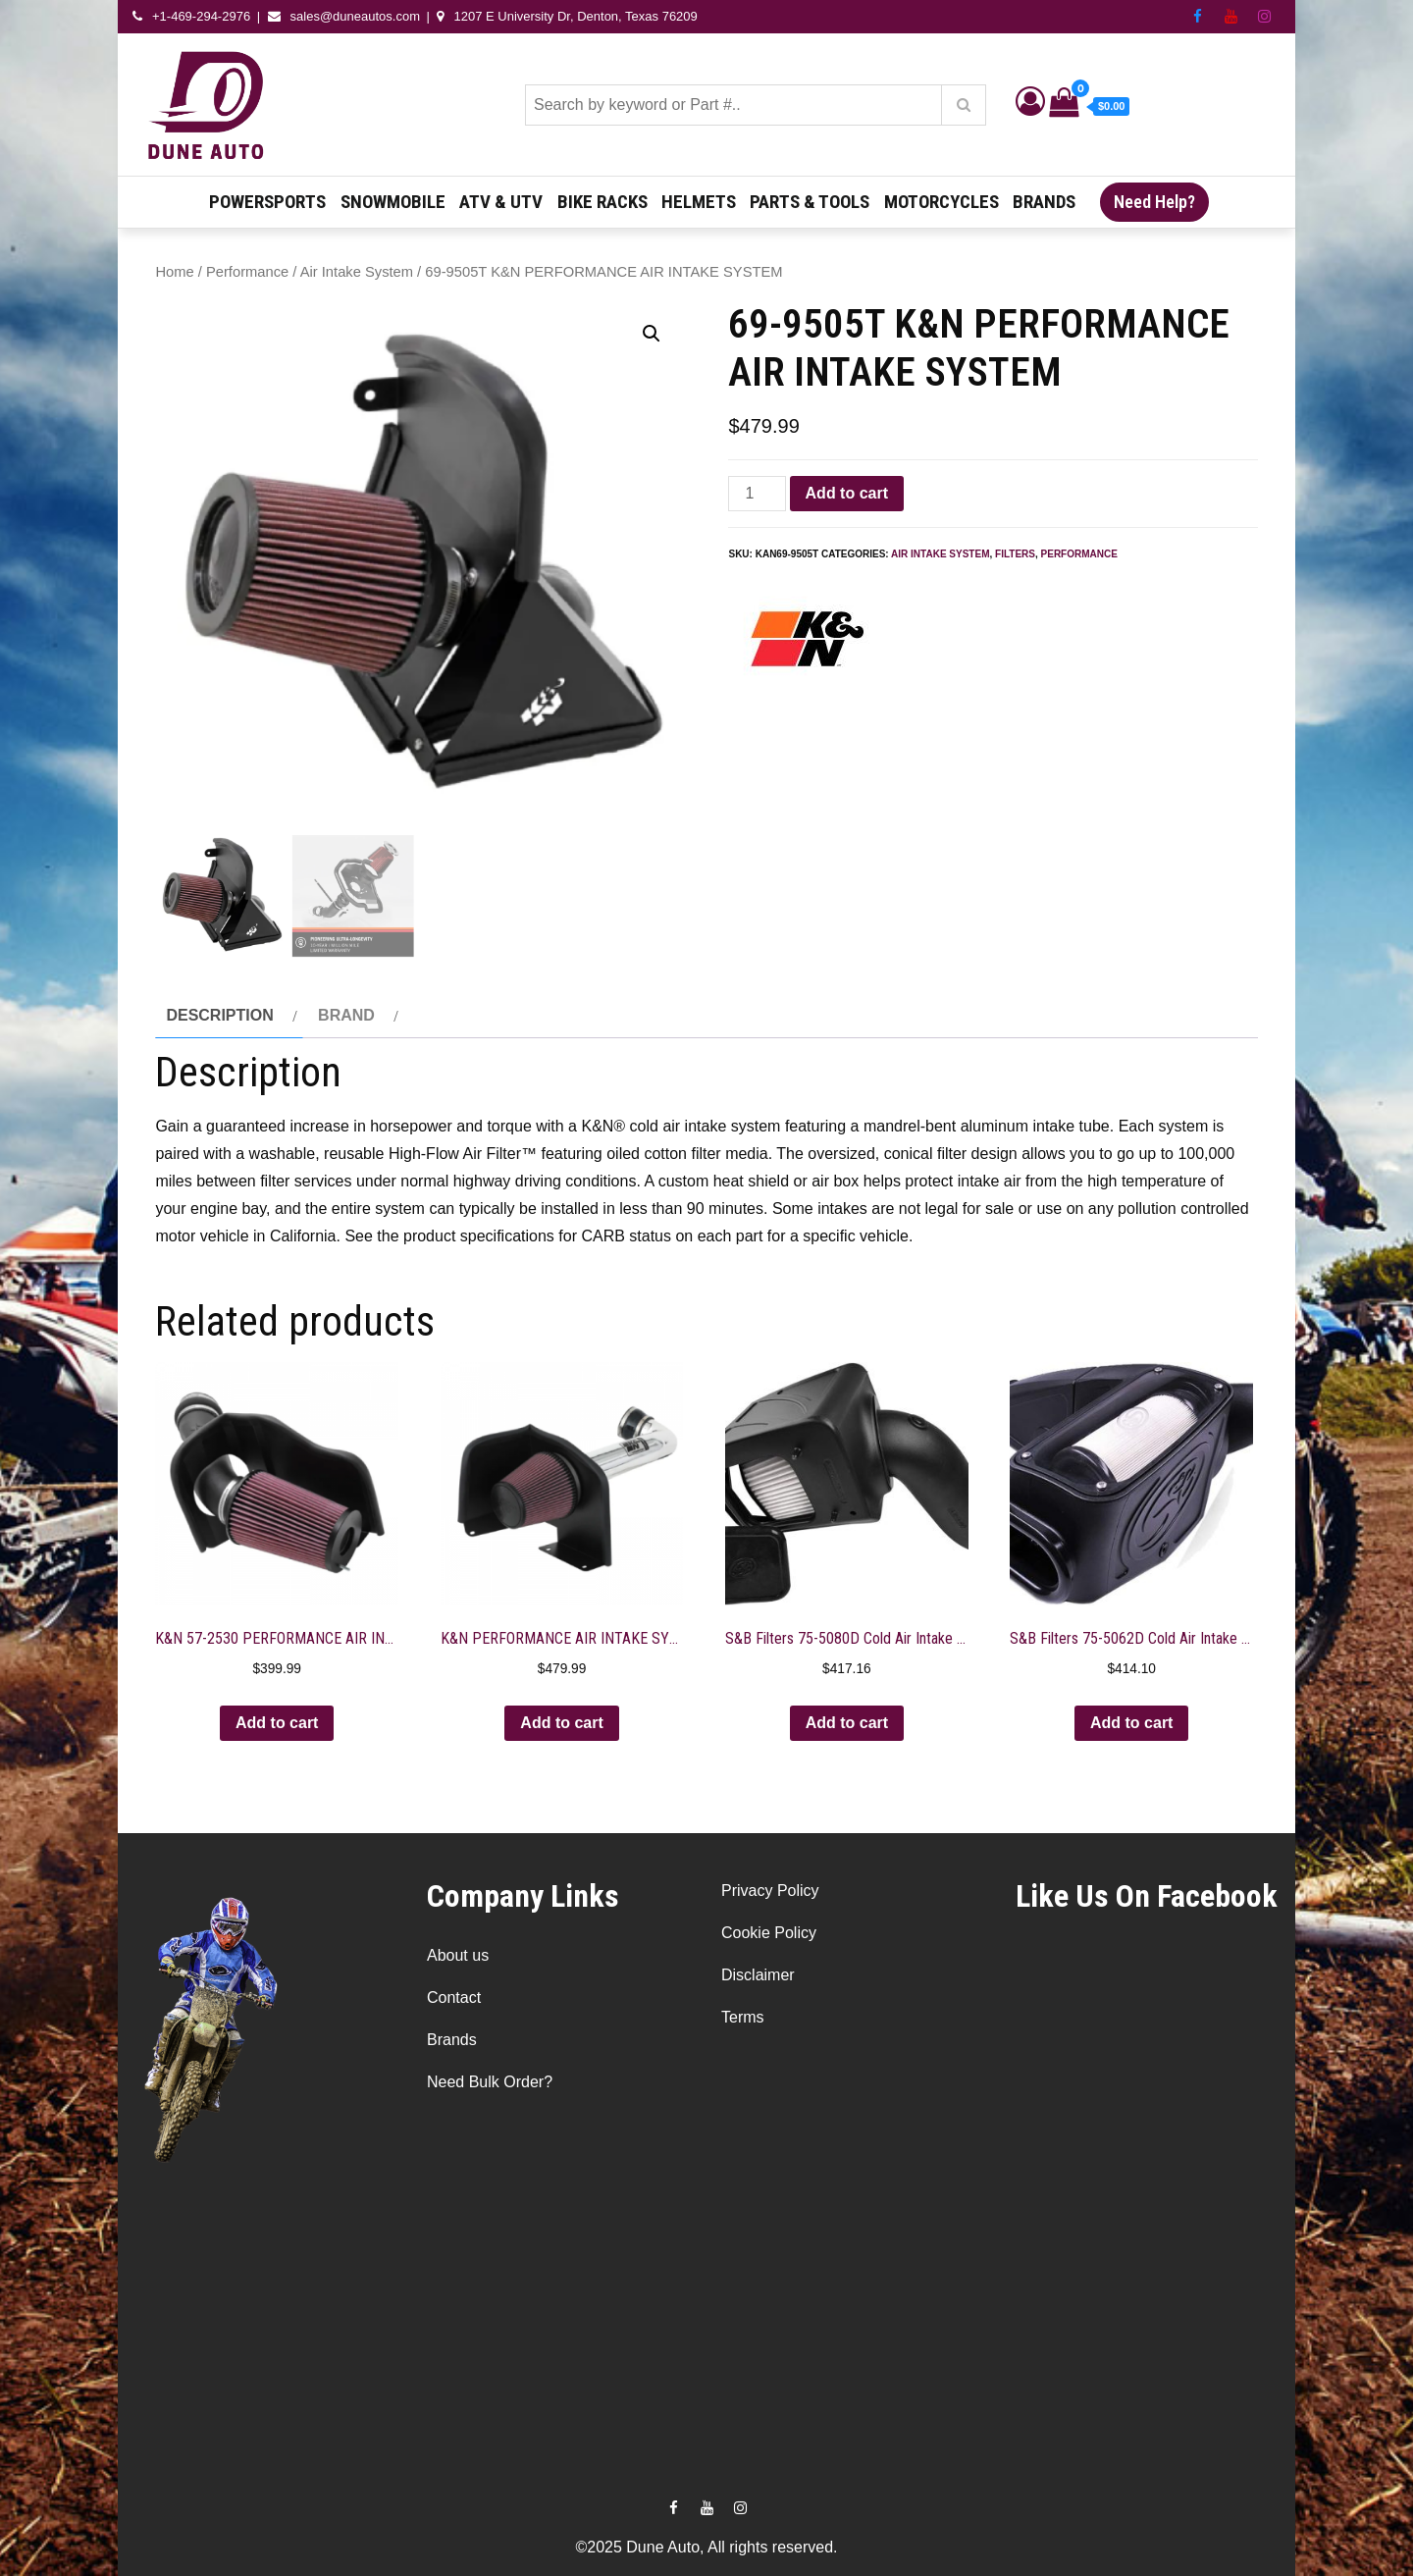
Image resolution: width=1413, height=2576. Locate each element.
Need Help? (1154, 201)
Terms (742, 2017)
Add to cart (847, 493)
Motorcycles (941, 201)
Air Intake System (356, 272)
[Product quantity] (756, 493)
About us (458, 1955)
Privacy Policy (770, 1890)
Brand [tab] (346, 1015)
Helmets (698, 201)
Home (174, 272)
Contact (454, 1997)
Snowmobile (392, 201)
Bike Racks (602, 201)
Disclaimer (758, 1975)
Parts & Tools (809, 201)
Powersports (267, 201)
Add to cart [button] (277, 1722)
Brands (1044, 201)
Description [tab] (219, 1015)
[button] (651, 333)
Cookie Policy (768, 1932)
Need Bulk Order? (489, 2082)
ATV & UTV (501, 201)
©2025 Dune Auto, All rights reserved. (706, 2547)
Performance (247, 272)
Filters (1015, 554)
